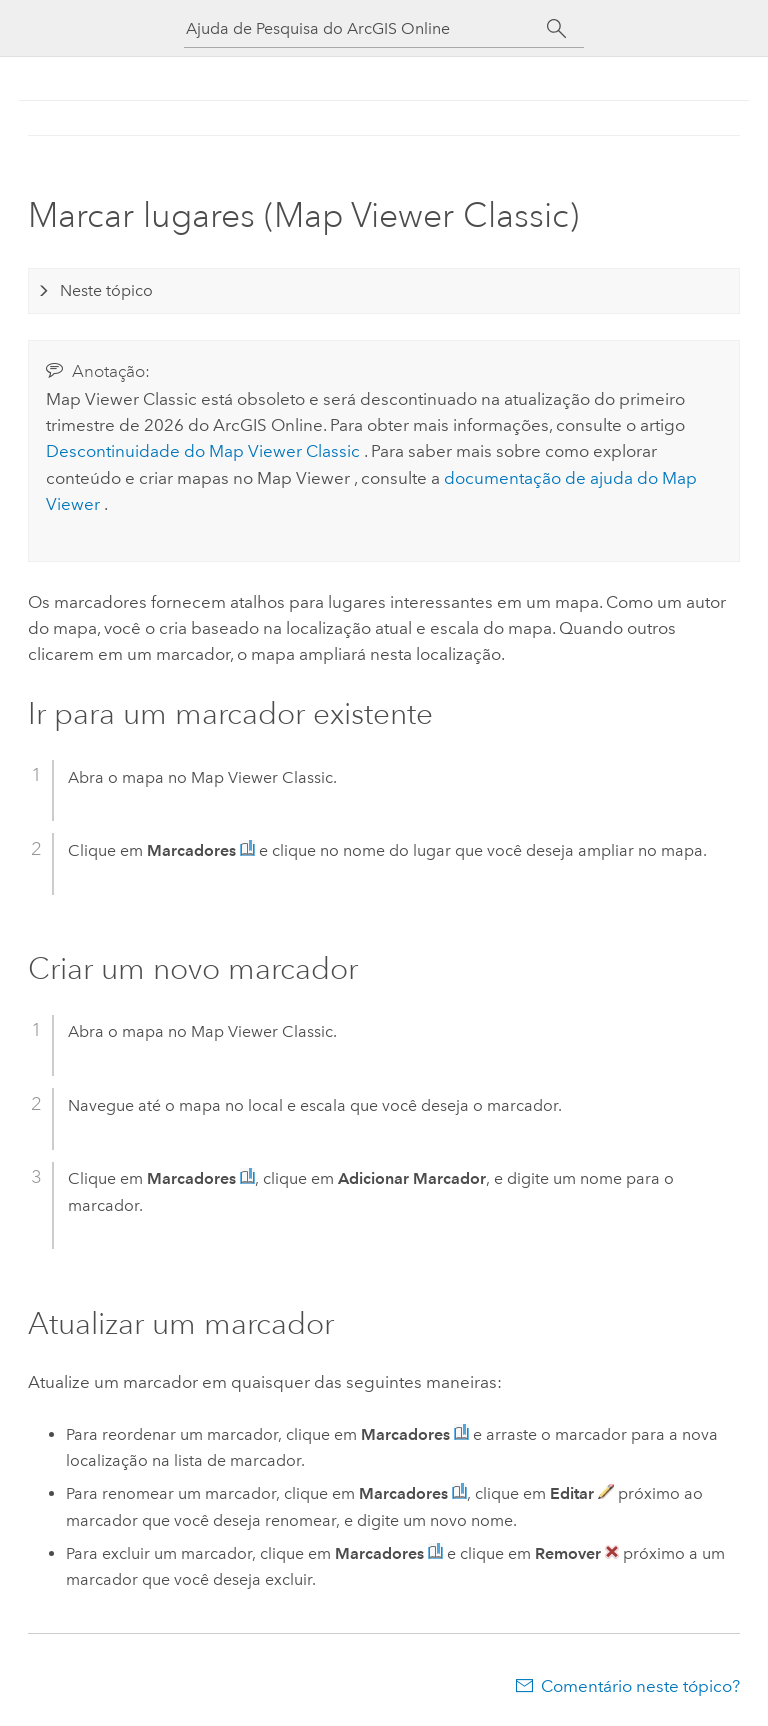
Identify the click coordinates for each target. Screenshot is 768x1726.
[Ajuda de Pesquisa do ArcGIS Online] (366, 28)
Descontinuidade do (205, 451)
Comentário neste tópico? (640, 1686)
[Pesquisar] (556, 29)
